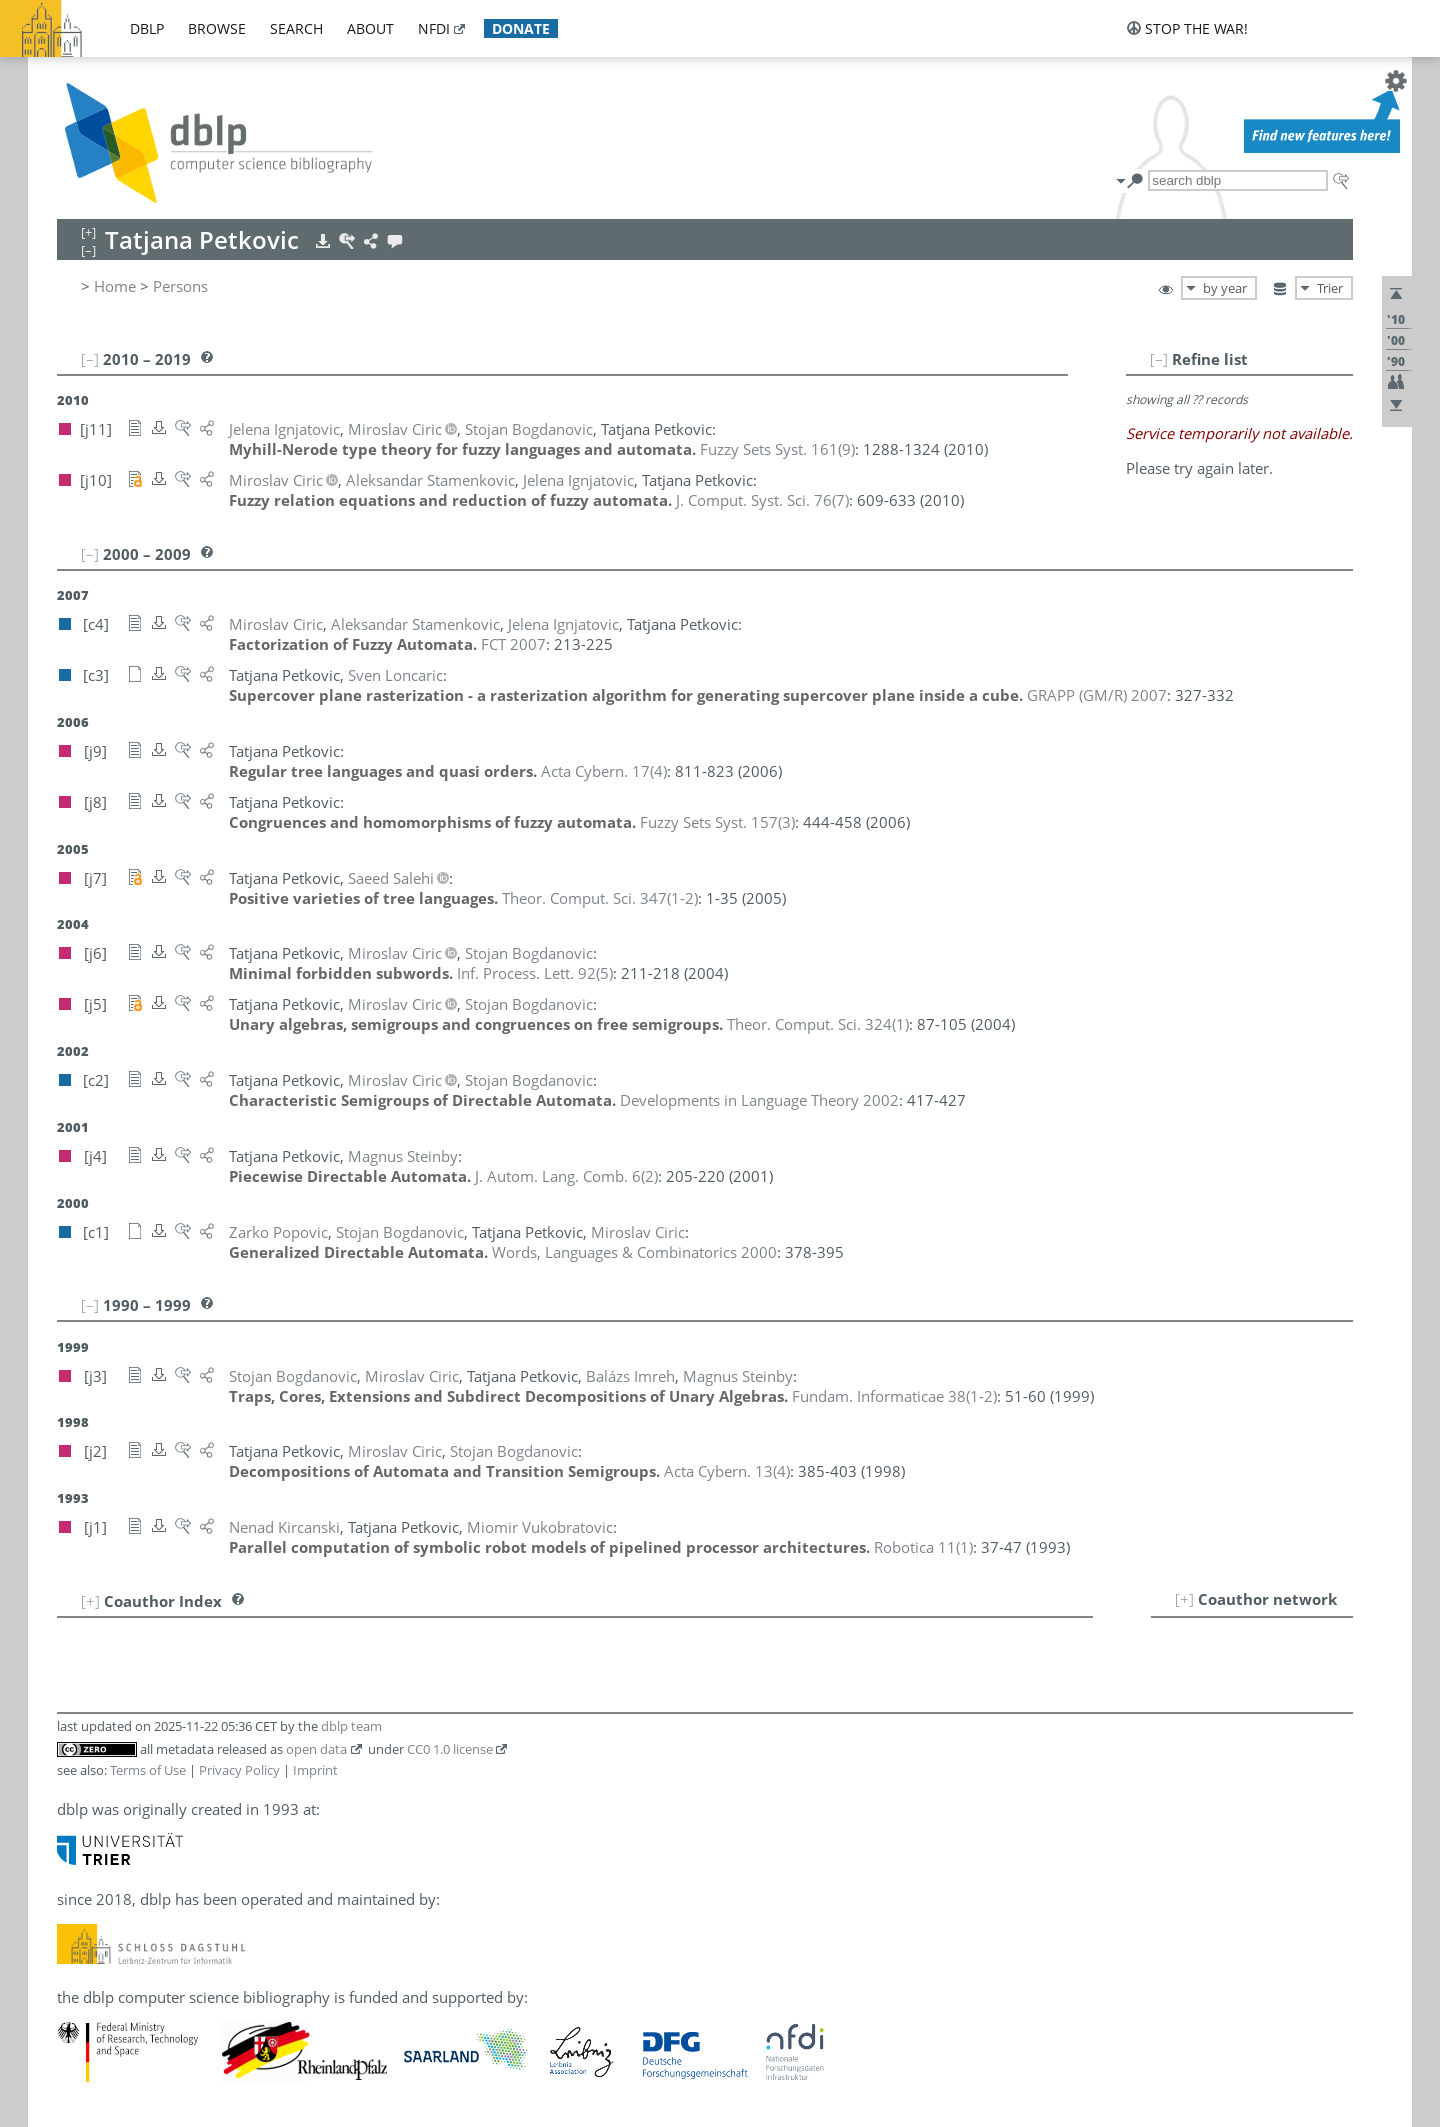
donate (521, 28)
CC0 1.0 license (450, 1749)
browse (217, 28)
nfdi (434, 28)
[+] (1184, 1599)
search (296, 28)
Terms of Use (148, 1770)
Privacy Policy (239, 1770)
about (370, 28)
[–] (1159, 359)
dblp (147, 28)
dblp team (351, 1726)
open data (316, 1749)
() (777, 449)
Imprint (315, 1770)
